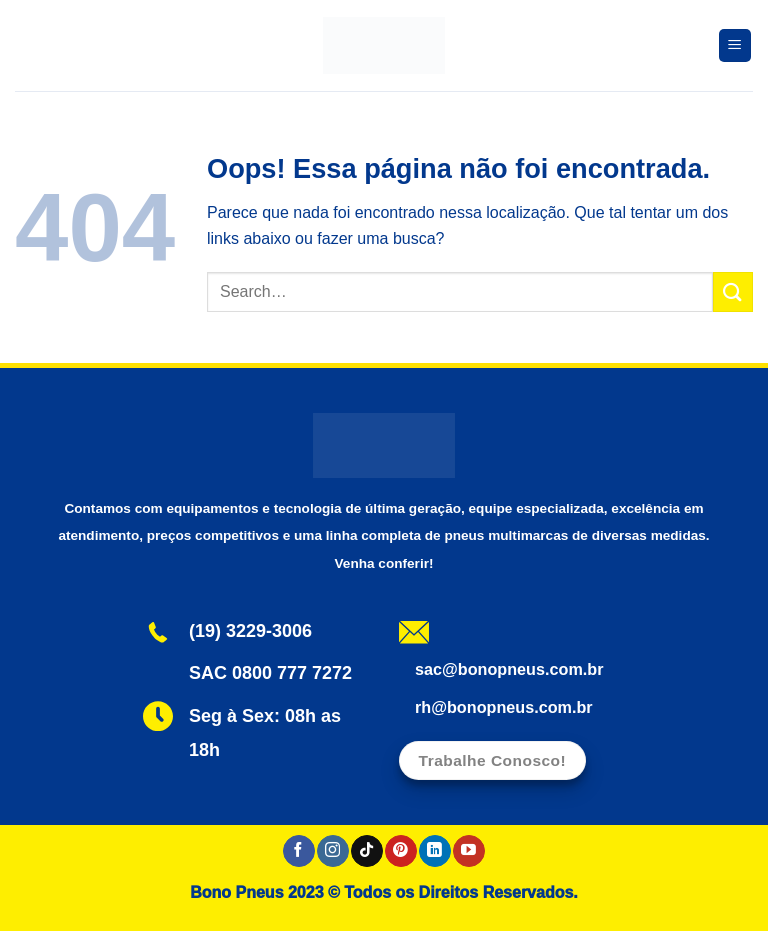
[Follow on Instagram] (332, 851)
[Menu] (735, 45)
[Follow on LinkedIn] (434, 851)
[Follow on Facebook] (298, 851)
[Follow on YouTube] (468, 851)
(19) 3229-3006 (250, 631)
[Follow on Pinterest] (400, 851)
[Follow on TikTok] (366, 851)
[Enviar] (733, 291)
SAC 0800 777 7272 (270, 673)
